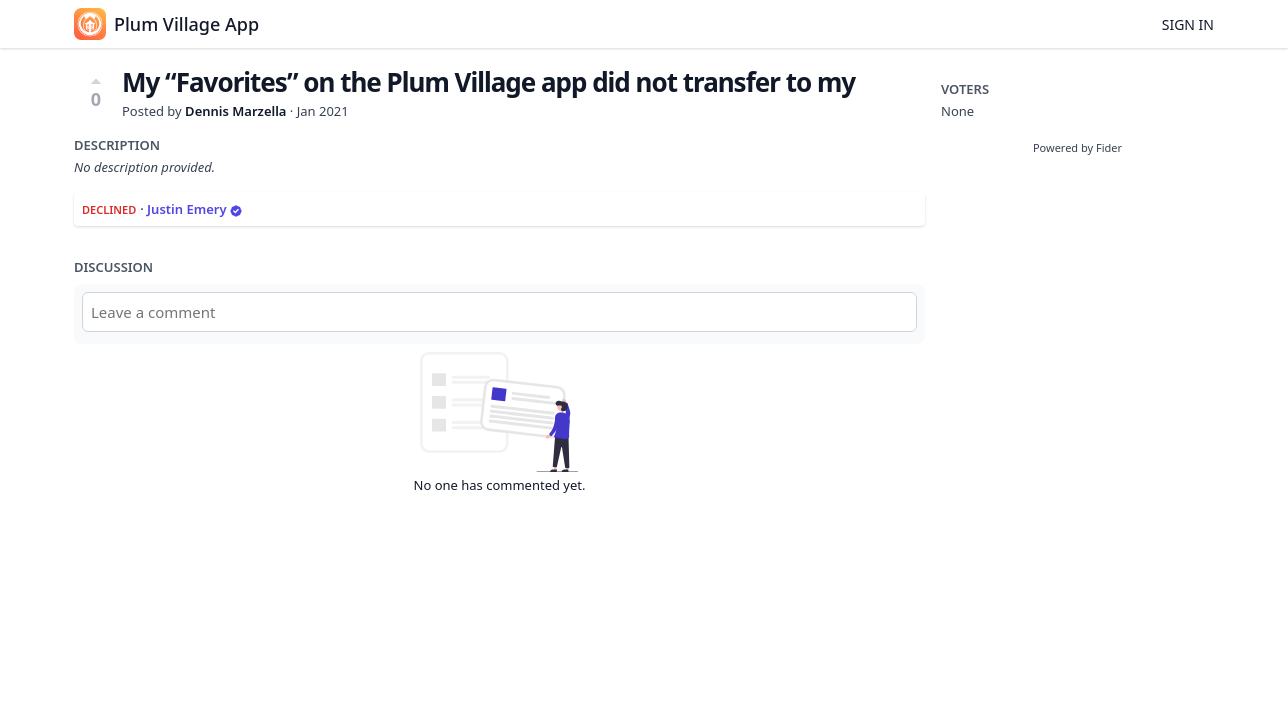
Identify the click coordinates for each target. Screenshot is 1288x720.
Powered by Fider (1077, 147)
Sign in (1188, 24)
